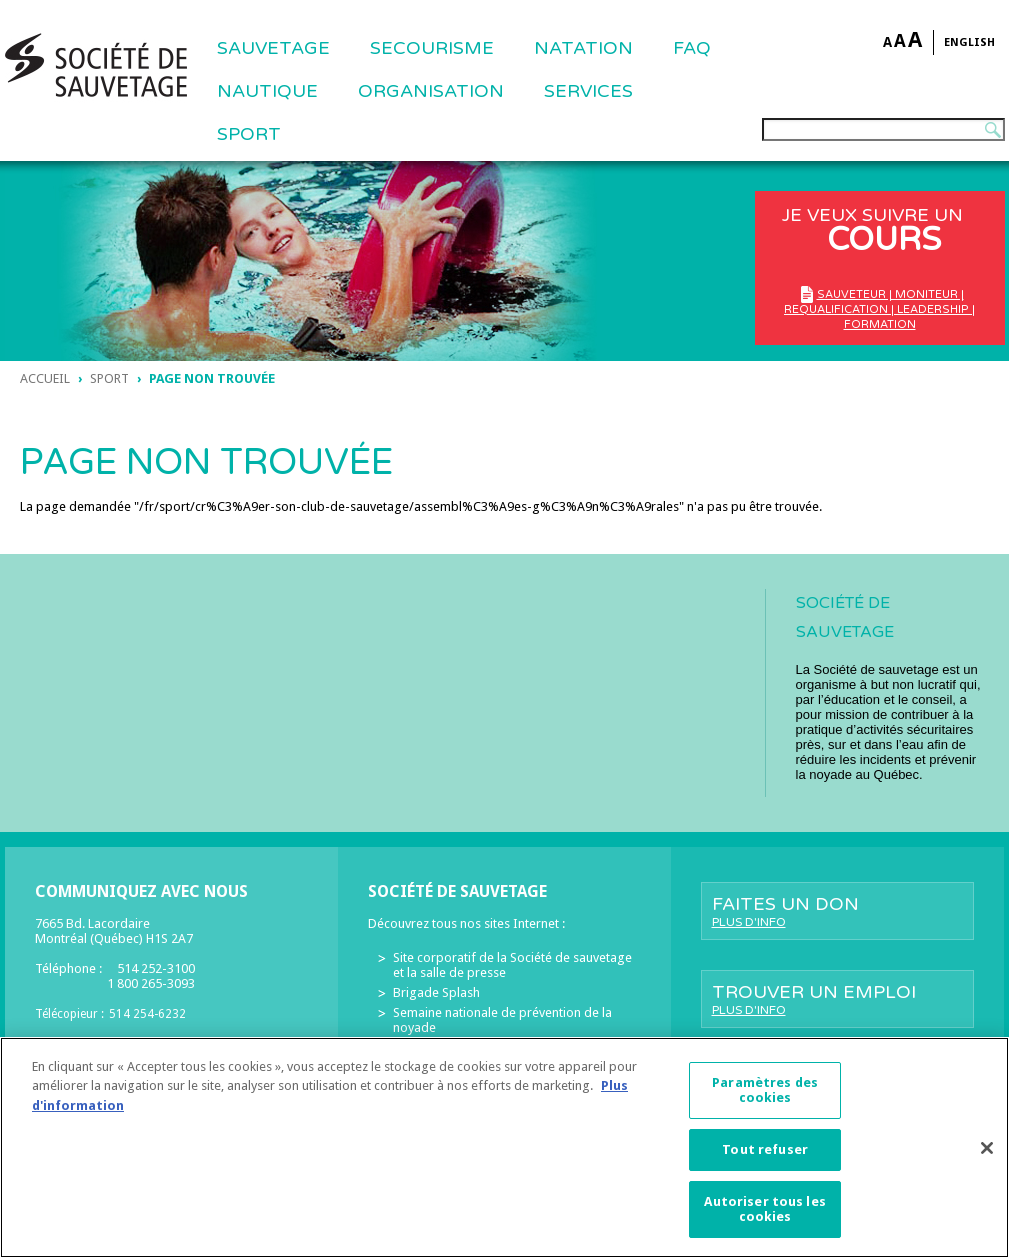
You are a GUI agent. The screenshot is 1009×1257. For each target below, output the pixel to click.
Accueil (45, 378)
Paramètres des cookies (765, 1099)
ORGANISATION (431, 91)
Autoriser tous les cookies (764, 1218)
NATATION (583, 48)
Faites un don (837, 911)
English (969, 42)
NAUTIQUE (267, 91)
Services (588, 91)
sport (109, 378)
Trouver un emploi (837, 999)
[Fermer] (987, 1157)
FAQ (692, 48)
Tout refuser (765, 1159)
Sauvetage (273, 48)
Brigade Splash (436, 992)
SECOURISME (432, 48)
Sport (249, 134)
